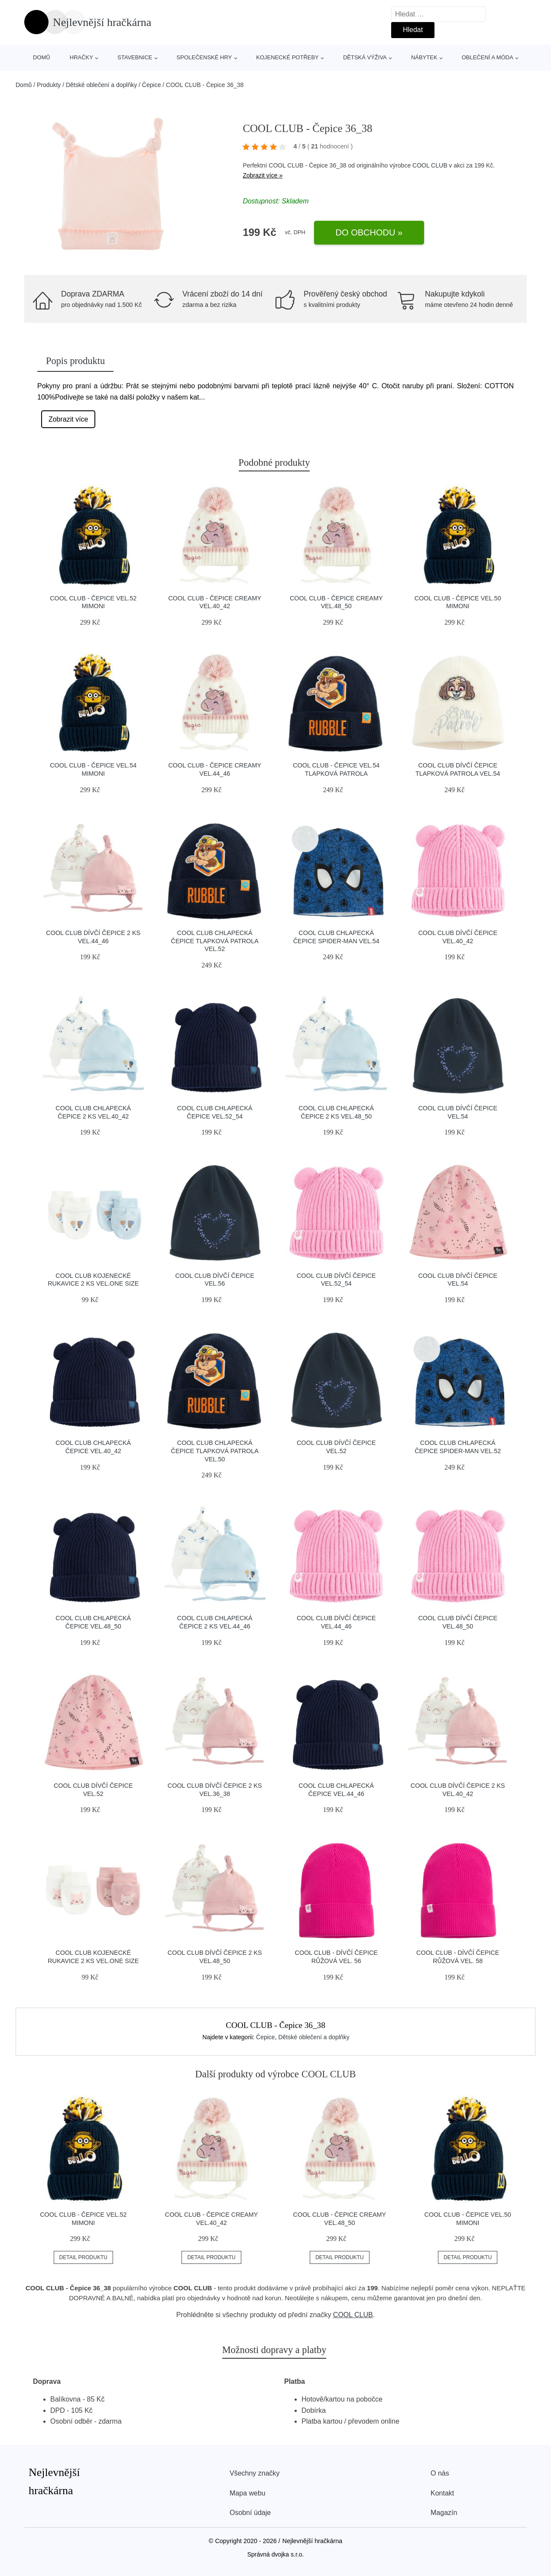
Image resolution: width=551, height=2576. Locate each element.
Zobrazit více (68, 419)
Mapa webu (248, 2493)
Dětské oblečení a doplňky (101, 84)
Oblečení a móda (487, 57)
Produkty (49, 84)
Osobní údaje (250, 2512)
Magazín (444, 2512)
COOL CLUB (429, 165)
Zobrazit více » (262, 175)
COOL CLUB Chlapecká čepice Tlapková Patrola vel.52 (215, 940)
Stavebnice (134, 57)
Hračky (81, 57)
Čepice (151, 84)
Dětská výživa (365, 57)
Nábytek (424, 57)
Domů (41, 57)
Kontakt (442, 2493)
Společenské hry (204, 57)
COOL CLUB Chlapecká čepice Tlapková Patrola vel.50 (215, 1450)
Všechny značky (255, 2473)
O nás (440, 2473)
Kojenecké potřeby (287, 57)
